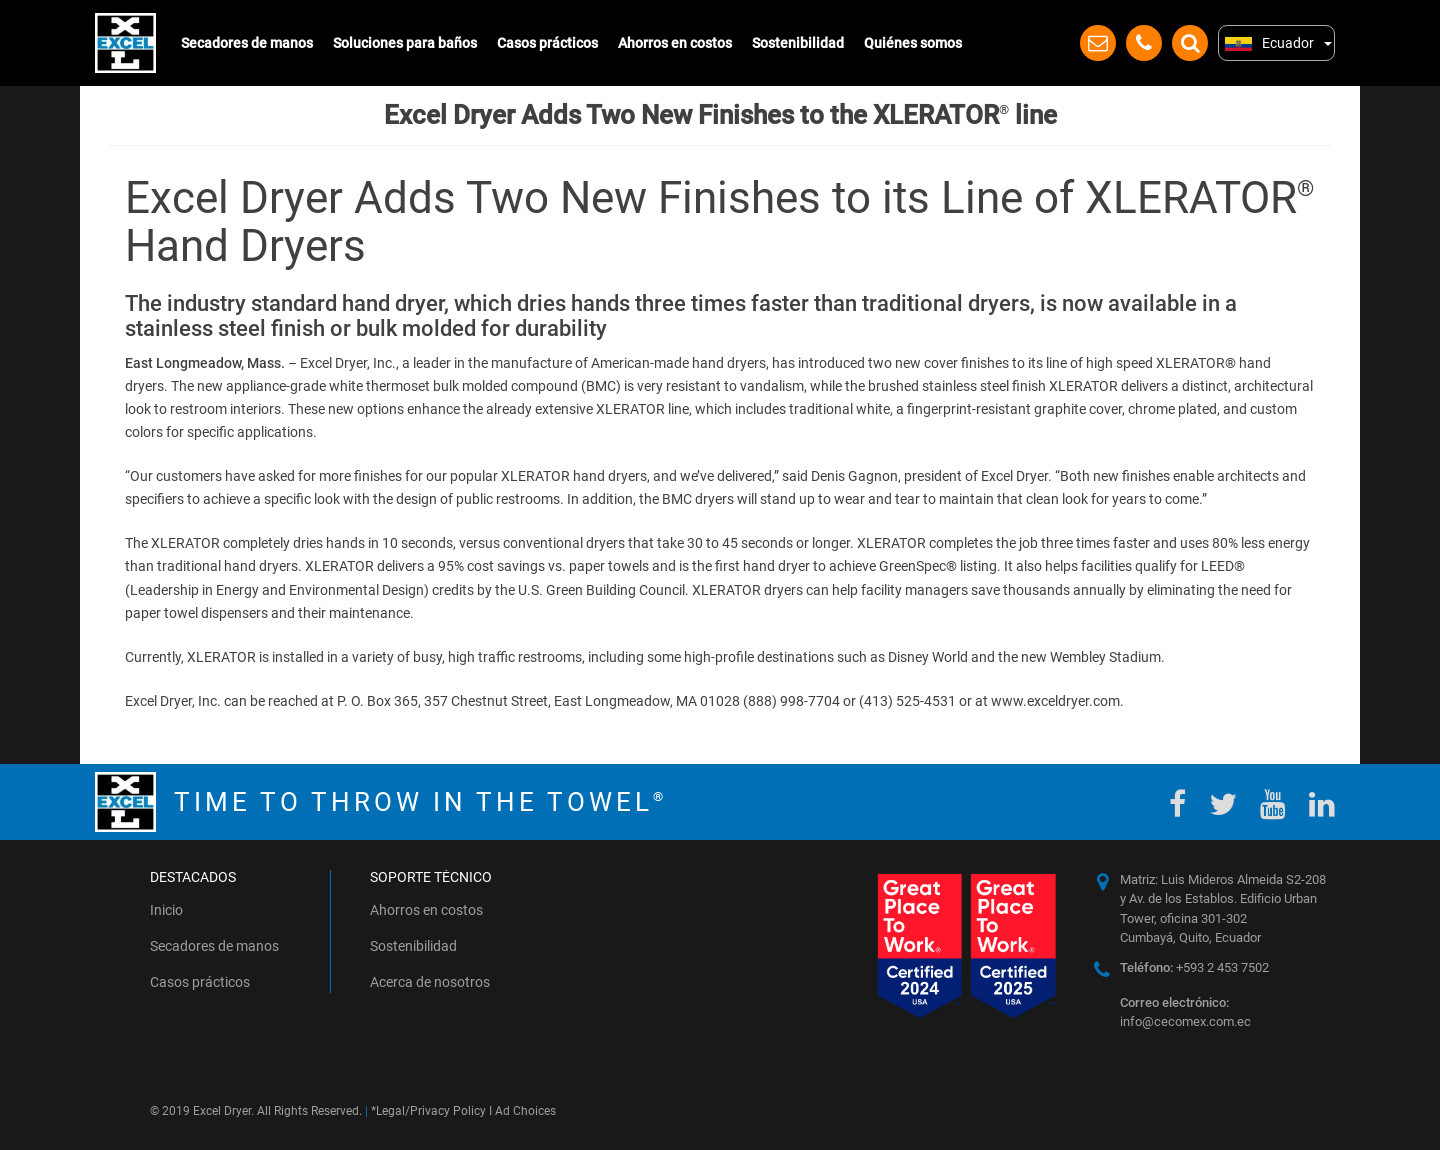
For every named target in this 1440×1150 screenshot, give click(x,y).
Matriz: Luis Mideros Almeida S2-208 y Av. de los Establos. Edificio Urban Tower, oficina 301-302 (1223, 899)
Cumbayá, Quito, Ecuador (1190, 937)
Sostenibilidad (798, 43)
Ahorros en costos (675, 43)
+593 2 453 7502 (1194, 967)
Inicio (166, 910)
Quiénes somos (913, 43)
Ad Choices (525, 1111)
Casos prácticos (547, 43)
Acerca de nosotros (430, 982)
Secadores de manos (247, 43)
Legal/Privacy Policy (431, 1111)
